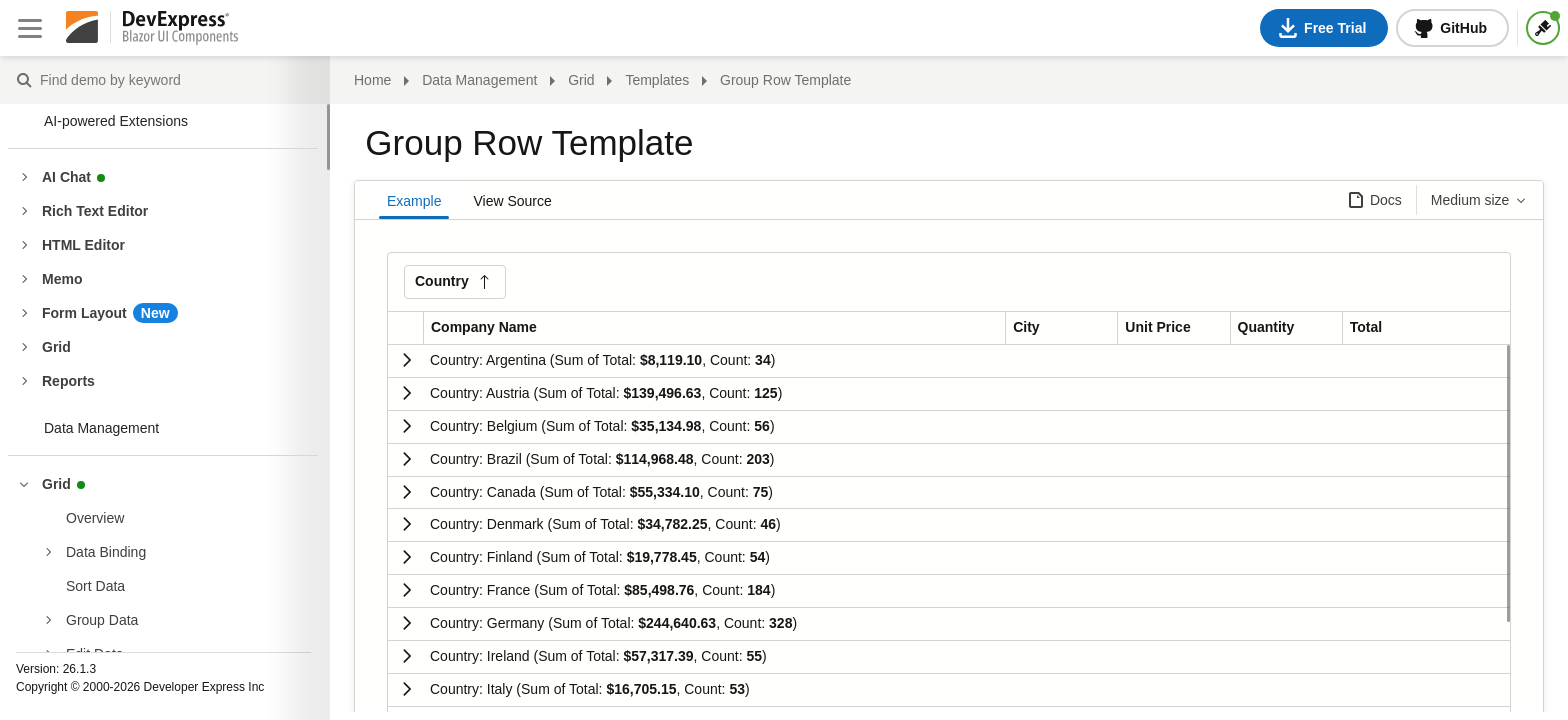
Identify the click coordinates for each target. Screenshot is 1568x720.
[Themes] (1543, 28)
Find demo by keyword (24, 81)
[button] (455, 282)
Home (372, 80)
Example (414, 201)
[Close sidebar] (30, 28)
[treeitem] (189, 518)
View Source (512, 201)
